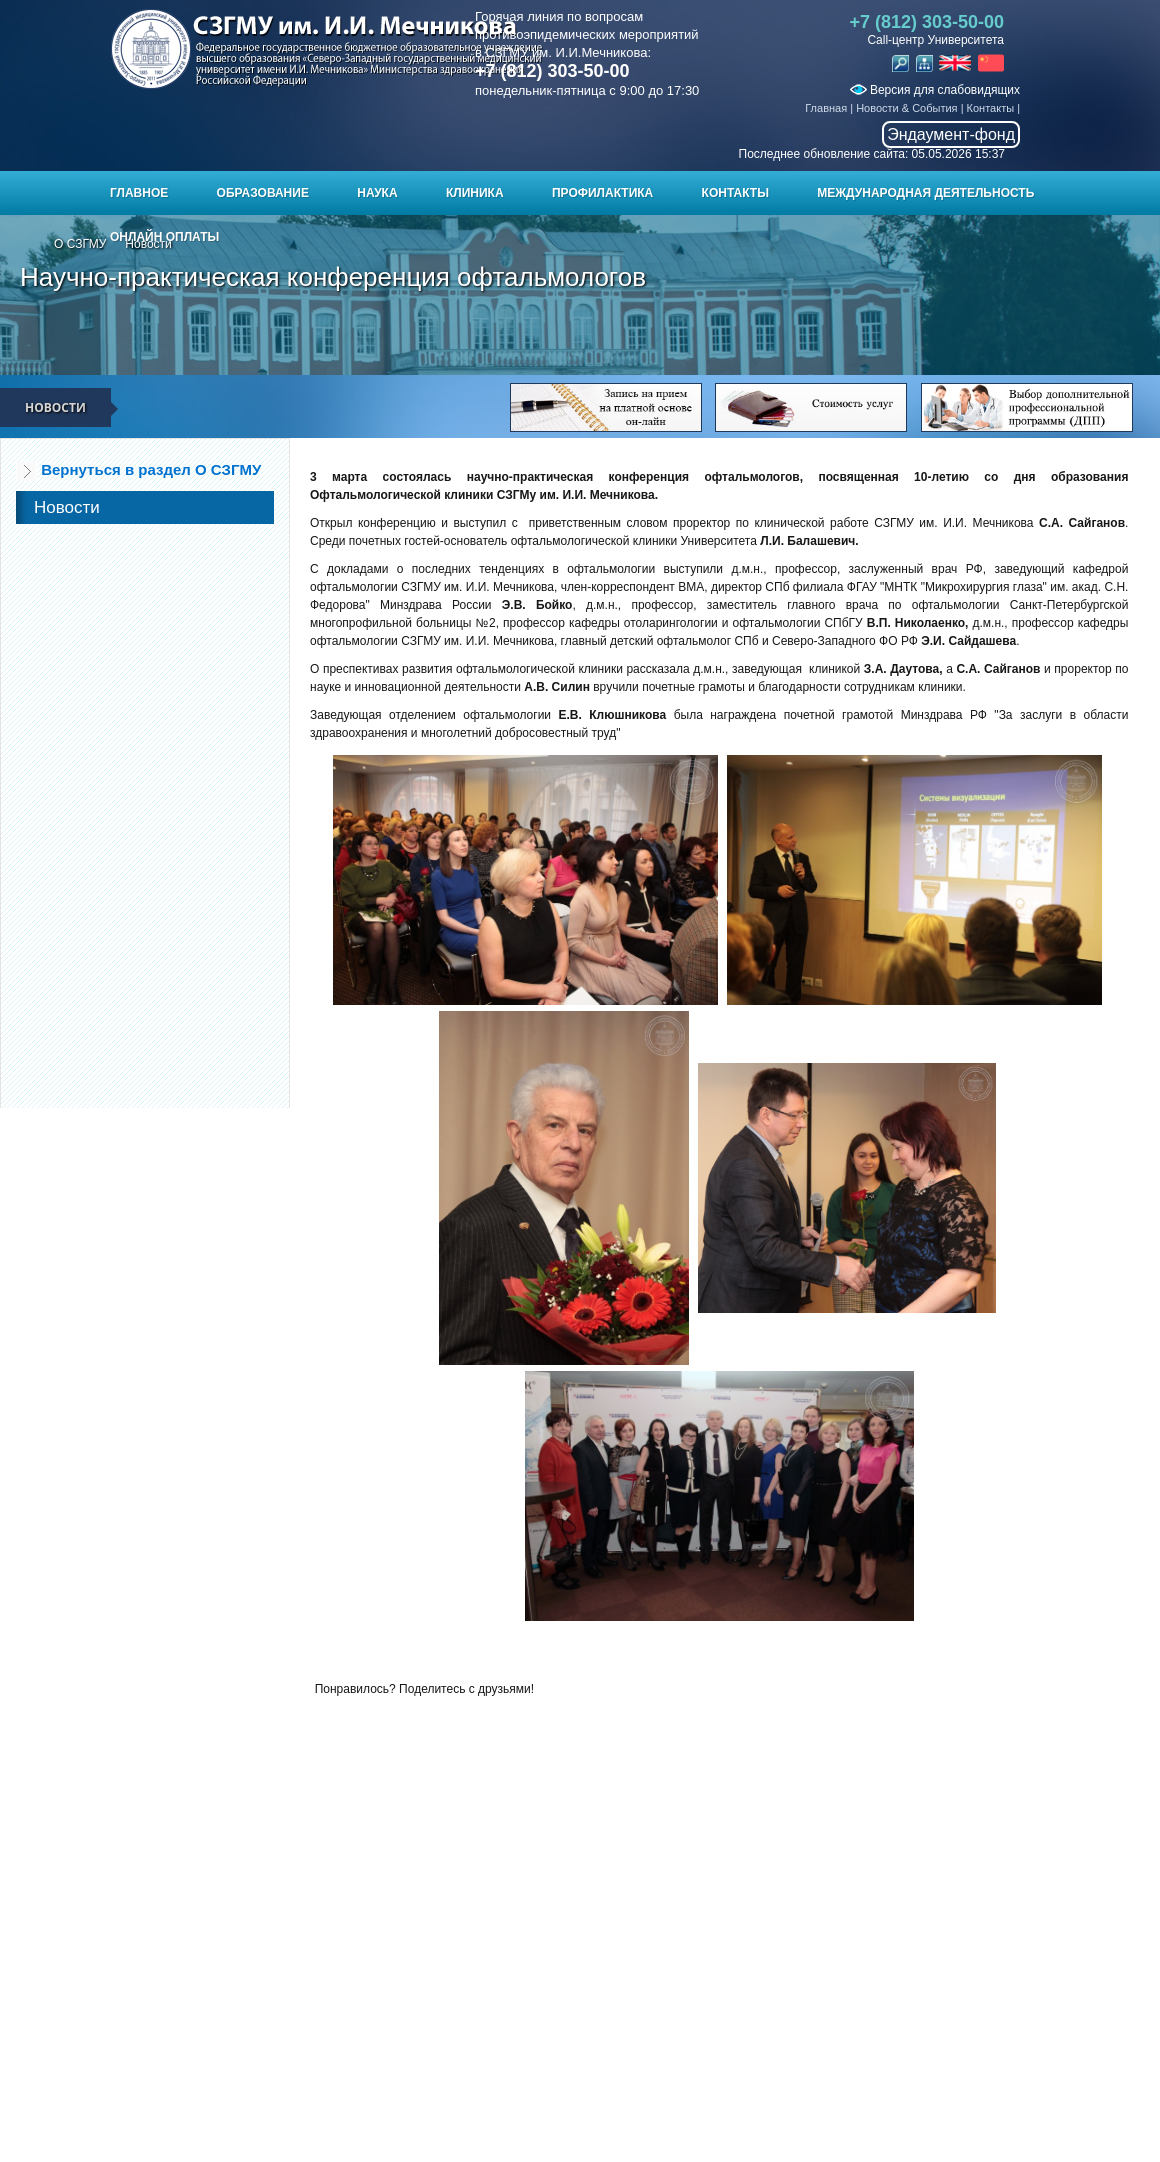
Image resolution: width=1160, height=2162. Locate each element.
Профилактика (602, 193)
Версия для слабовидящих (935, 90)
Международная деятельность (925, 193)
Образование (263, 193)
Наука (377, 193)
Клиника (475, 193)
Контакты (991, 108)
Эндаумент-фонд (951, 134)
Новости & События (906, 108)
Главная (826, 108)
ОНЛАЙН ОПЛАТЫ (164, 237)
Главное (139, 193)
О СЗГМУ (80, 244)
